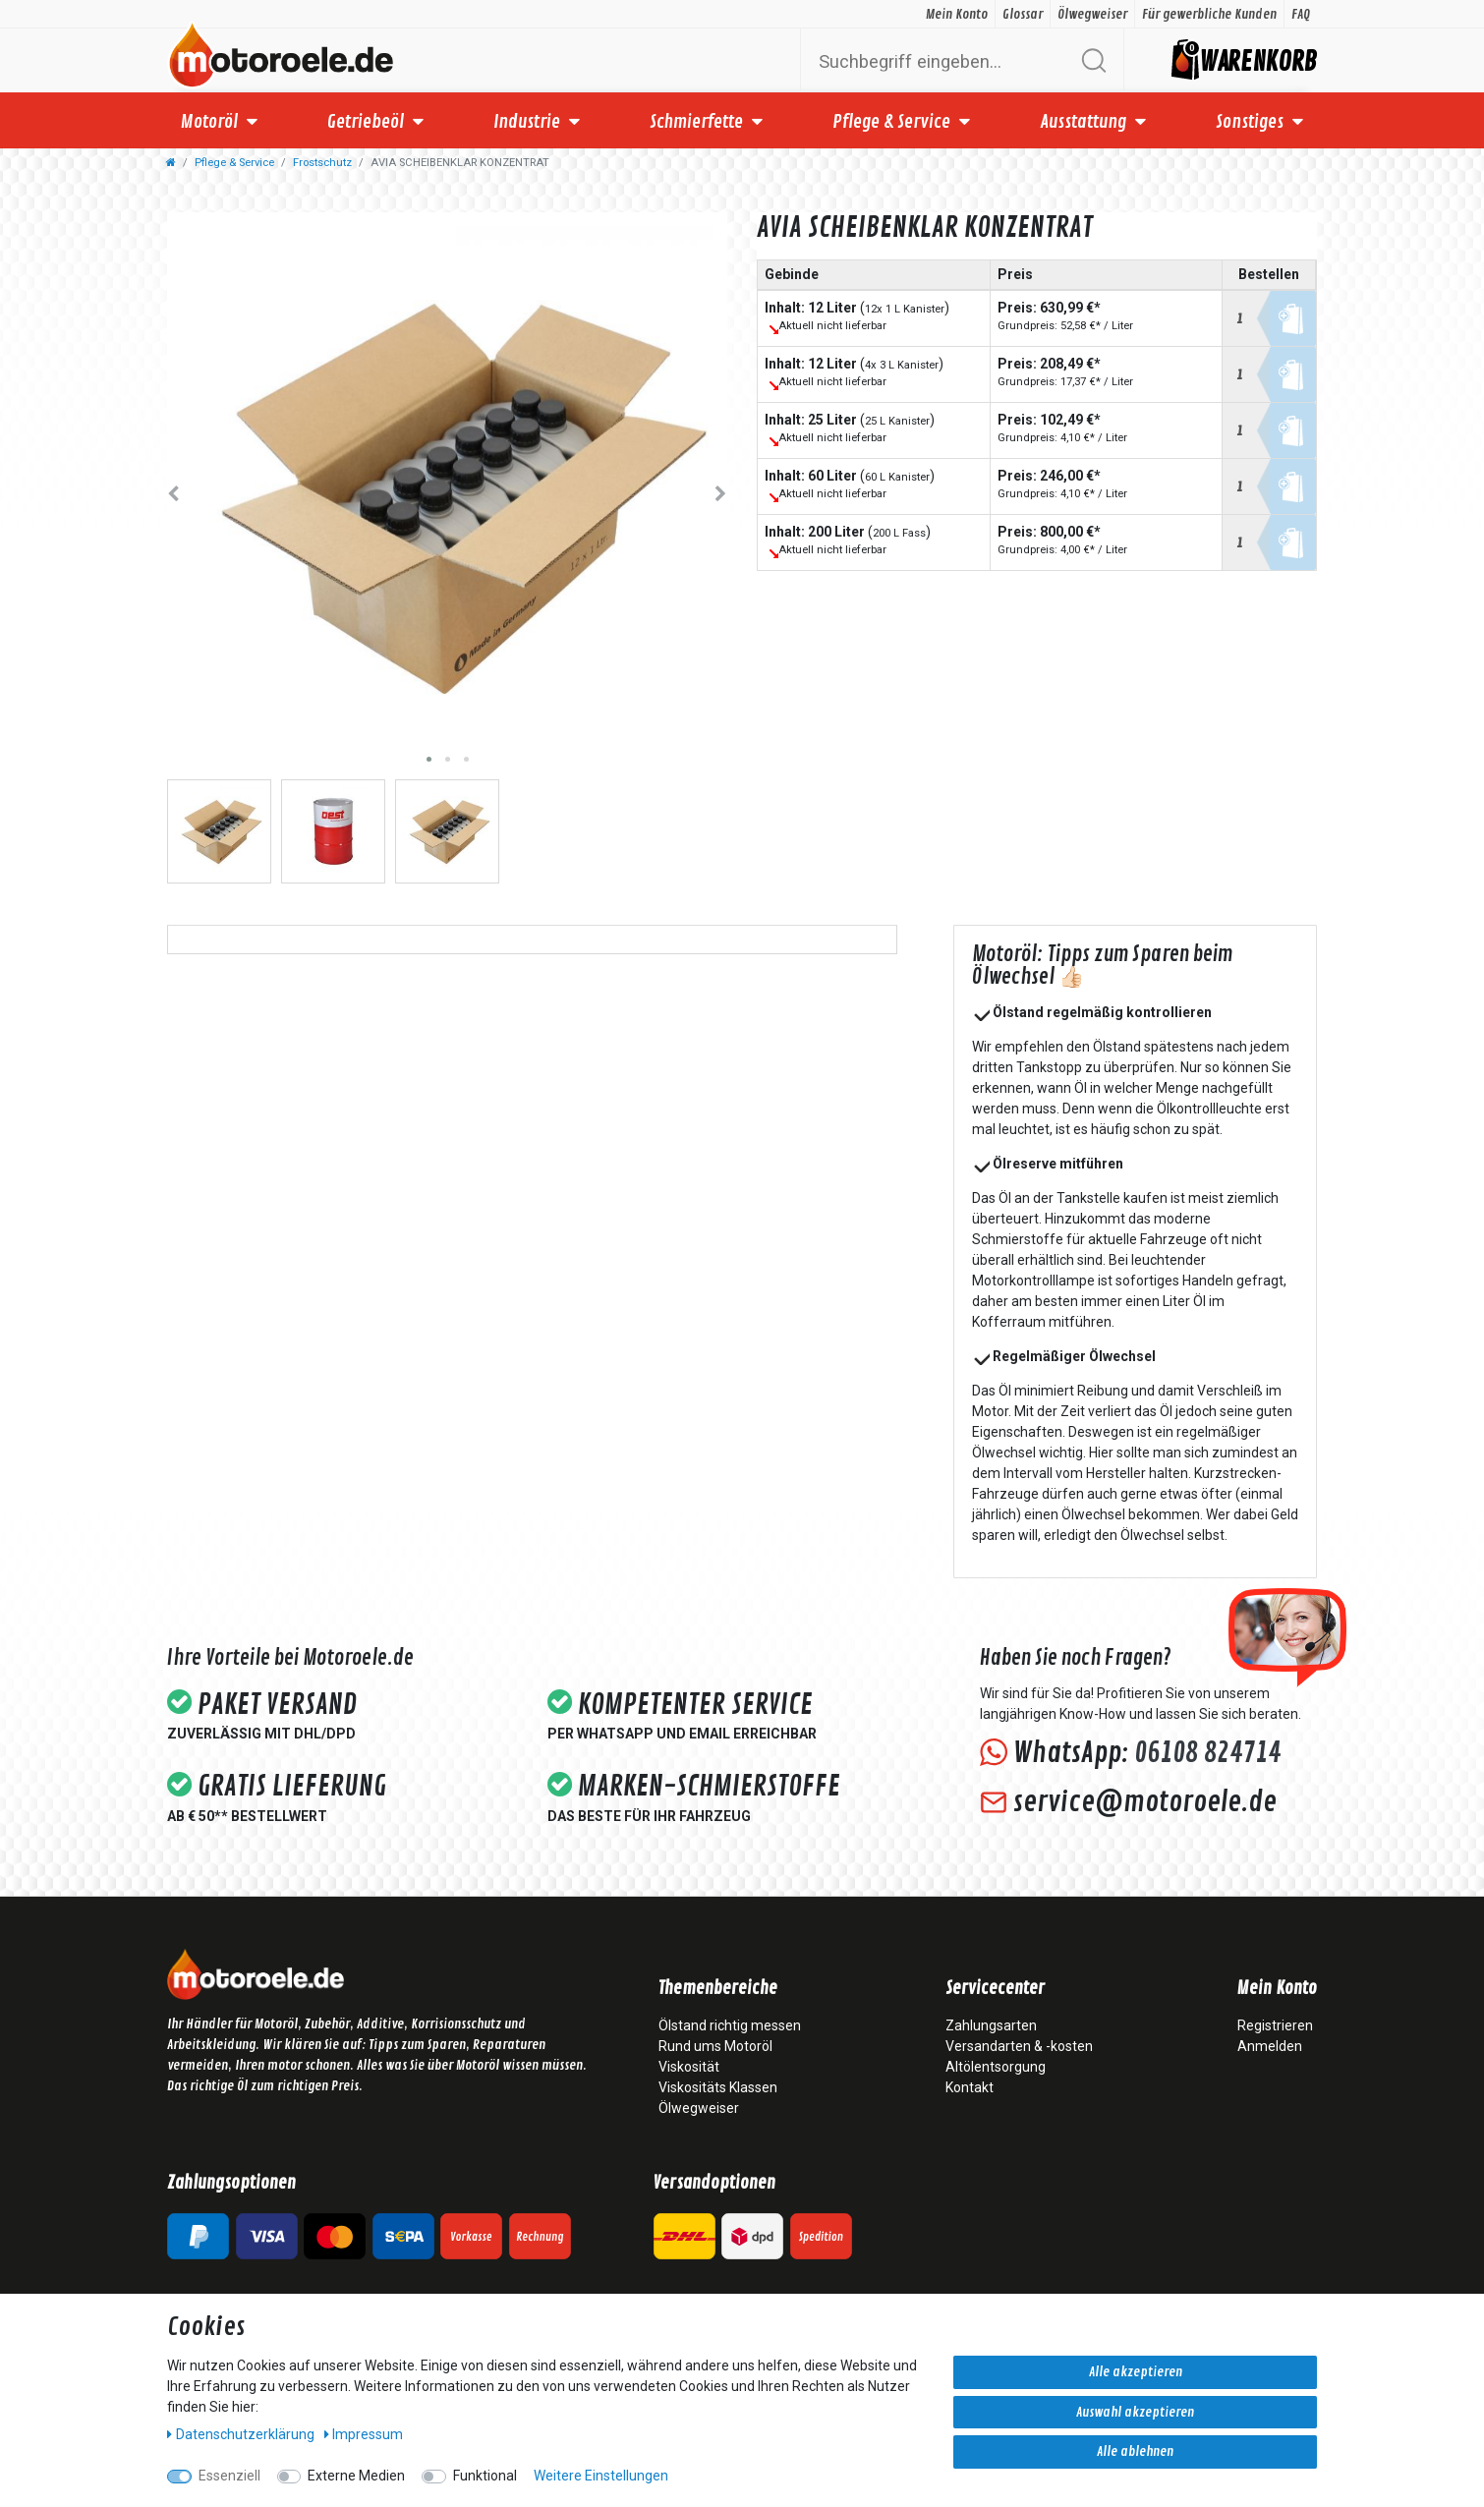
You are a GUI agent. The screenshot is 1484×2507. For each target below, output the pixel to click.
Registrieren (1275, 2025)
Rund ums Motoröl (715, 2046)
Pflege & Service (891, 122)
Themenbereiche (717, 1989)
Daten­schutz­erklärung (242, 2434)
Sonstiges (1250, 122)
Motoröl (209, 122)
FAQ (1300, 14)
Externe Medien (356, 2475)
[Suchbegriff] (939, 60)
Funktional (485, 2475)
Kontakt (969, 2087)
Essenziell (229, 2475)
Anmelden (1269, 2046)
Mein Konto (957, 14)
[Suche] (1093, 60)
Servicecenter (995, 1989)
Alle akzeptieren (1135, 2372)
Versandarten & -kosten (1019, 2046)
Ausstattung (1083, 122)
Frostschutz (322, 162)
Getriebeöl (365, 122)
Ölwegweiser (1092, 14)
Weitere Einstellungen (601, 2475)
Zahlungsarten (991, 2025)
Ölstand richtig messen (729, 2025)
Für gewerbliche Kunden (1209, 14)
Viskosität (688, 2067)
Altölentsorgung (995, 2067)
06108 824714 (1207, 1753)
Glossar (1022, 14)
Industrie (526, 122)
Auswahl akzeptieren (1135, 2412)
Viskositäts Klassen (717, 2087)
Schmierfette (696, 122)
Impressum (364, 2434)
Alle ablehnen (1135, 2451)
